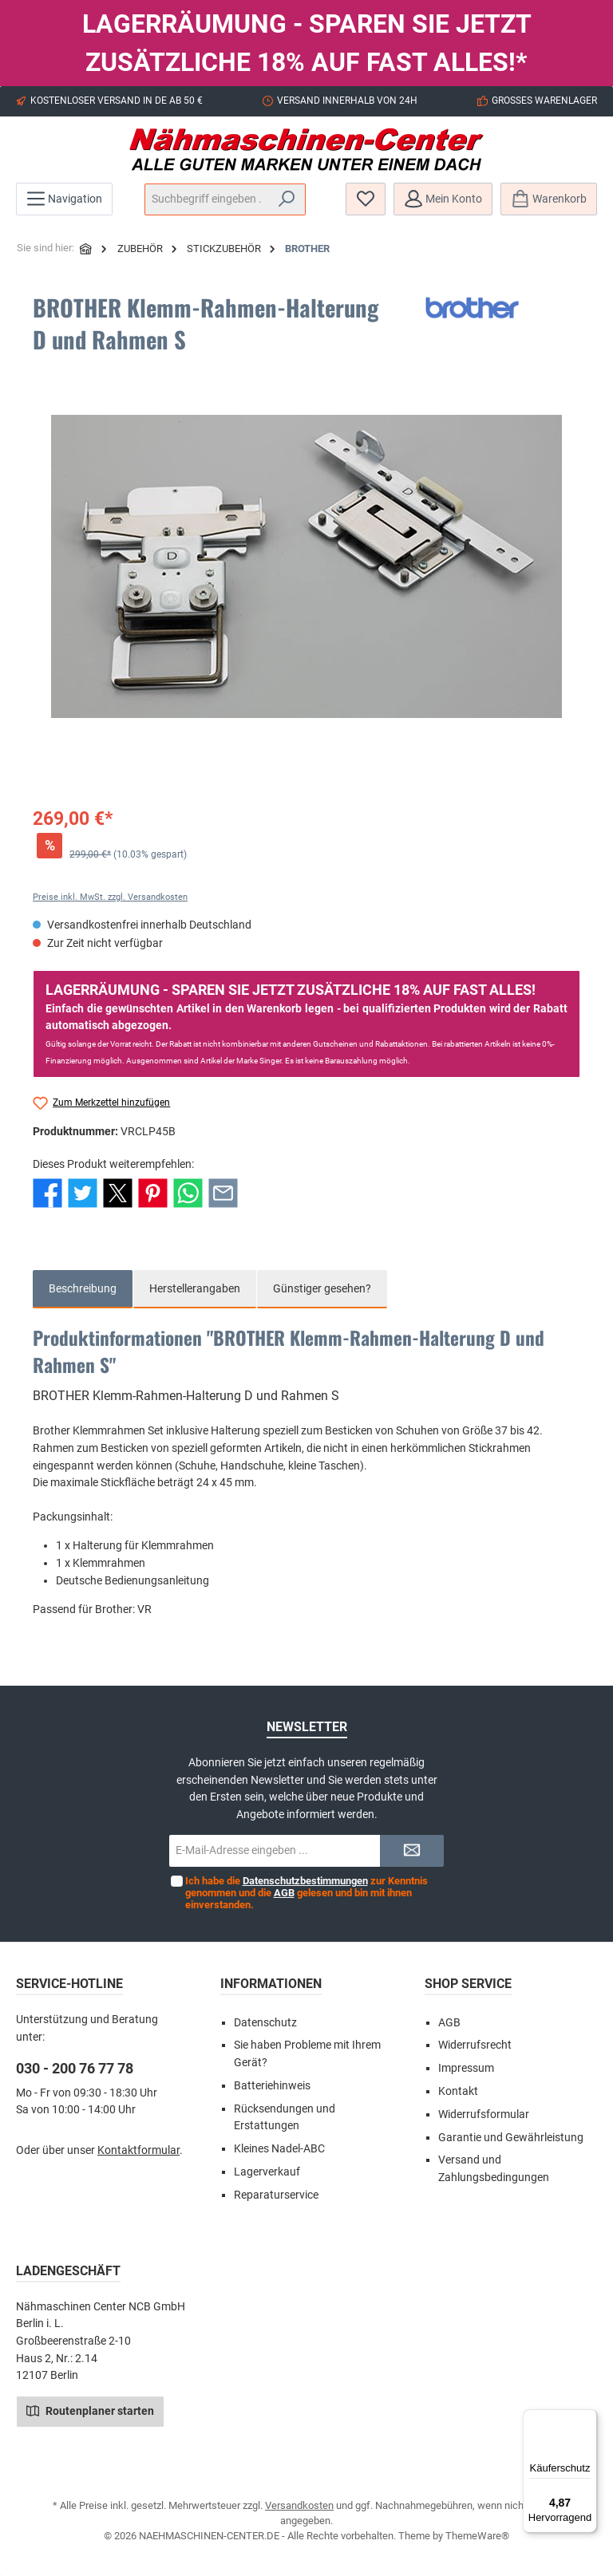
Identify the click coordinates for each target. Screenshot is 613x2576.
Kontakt (458, 2091)
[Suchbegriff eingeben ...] (206, 199)
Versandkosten (299, 2505)
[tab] (82, 1289)
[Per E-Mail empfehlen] (223, 1192)
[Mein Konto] (443, 199)
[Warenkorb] (548, 199)
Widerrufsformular (483, 2114)
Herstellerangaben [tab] (194, 1289)
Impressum (466, 2068)
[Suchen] (287, 199)
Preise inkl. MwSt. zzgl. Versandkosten (110, 897)
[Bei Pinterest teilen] (153, 1192)
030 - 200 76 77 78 (74, 2068)
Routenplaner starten (90, 2410)
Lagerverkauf (267, 2172)
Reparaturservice (276, 2195)
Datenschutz (265, 2023)
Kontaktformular (138, 2150)
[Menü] (64, 199)
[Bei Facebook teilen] (47, 1192)
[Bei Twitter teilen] (83, 1192)
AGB (283, 1893)
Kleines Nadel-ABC (279, 2149)
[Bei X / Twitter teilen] (118, 1192)
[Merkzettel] (366, 199)
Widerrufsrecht (475, 2045)
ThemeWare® (477, 2536)
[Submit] (412, 1851)
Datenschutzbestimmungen (304, 1881)
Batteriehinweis (272, 2086)
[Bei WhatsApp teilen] (188, 1192)
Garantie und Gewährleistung (510, 2137)
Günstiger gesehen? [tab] (322, 1289)
